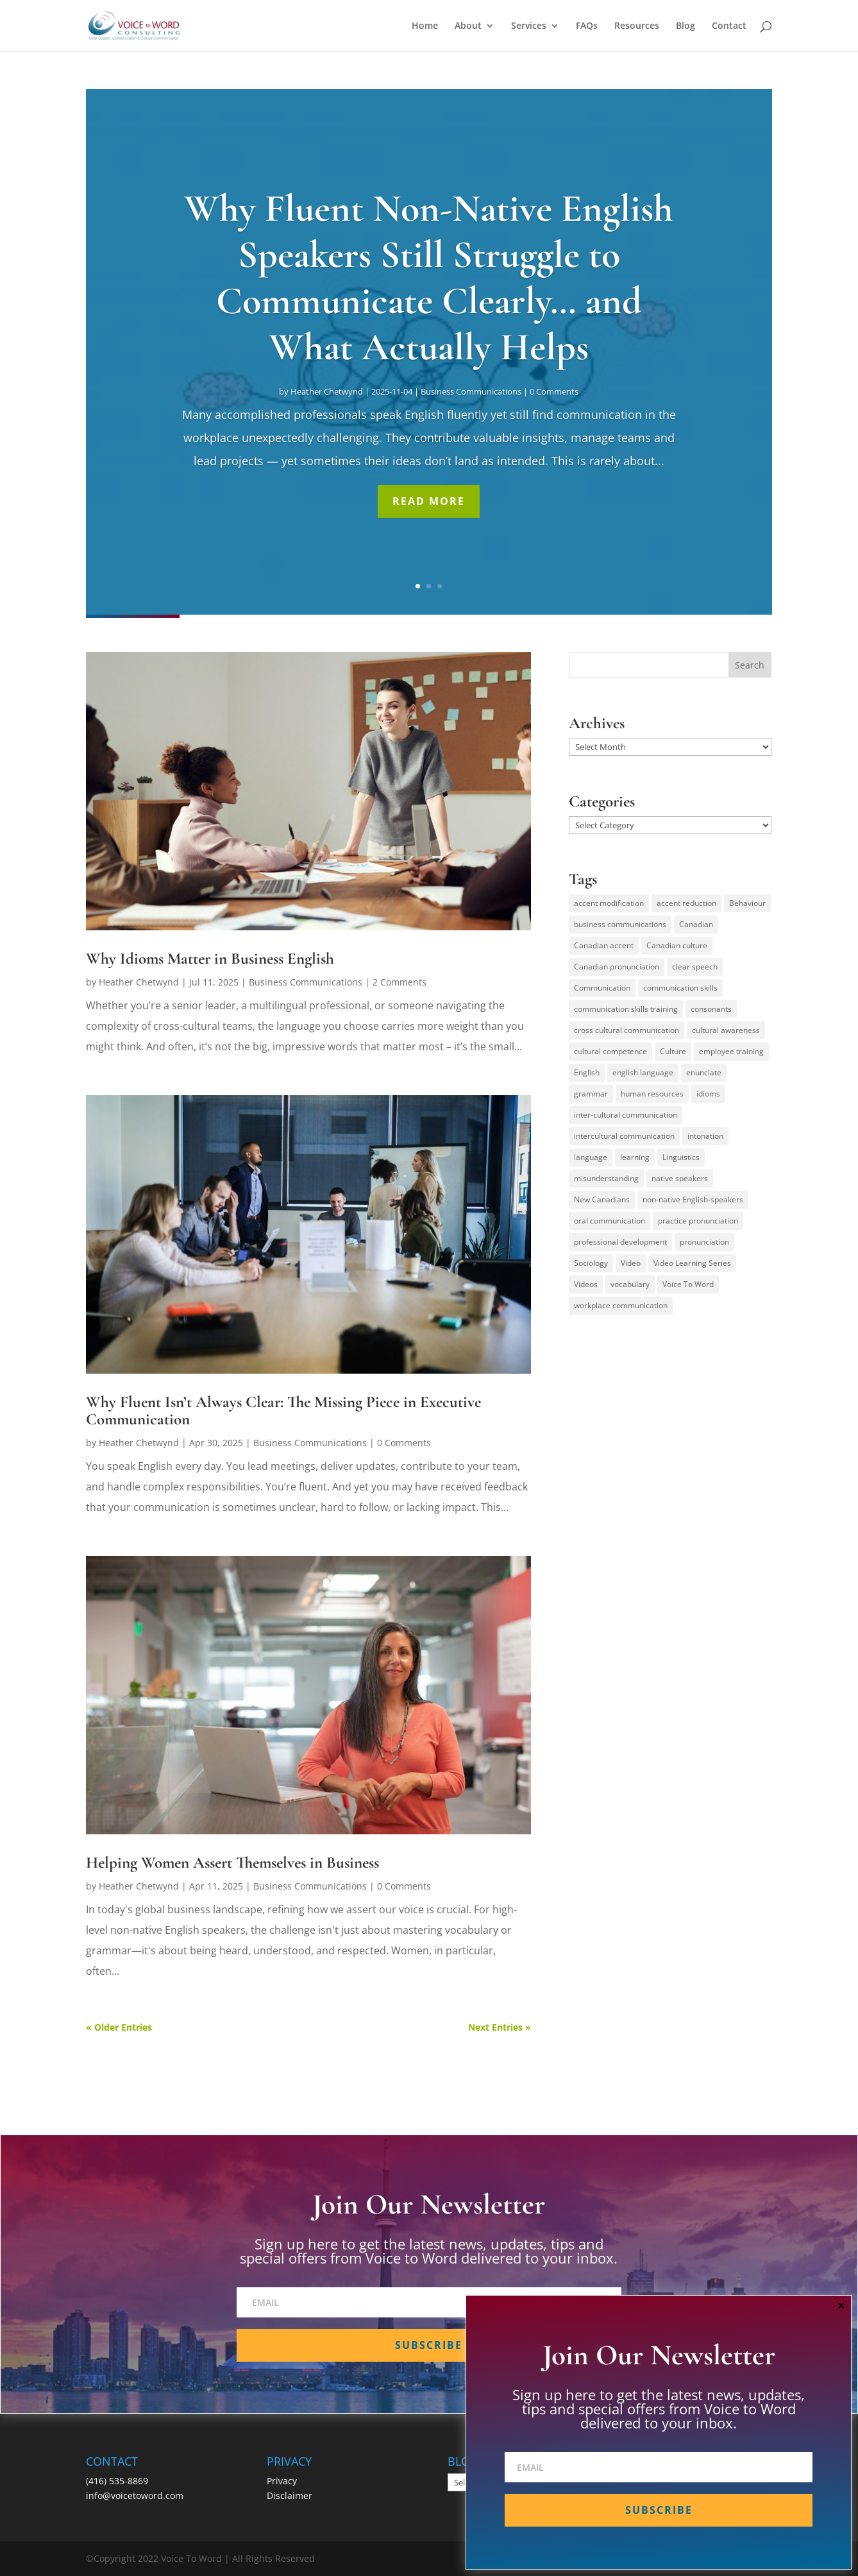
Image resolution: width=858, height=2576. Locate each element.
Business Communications (471, 391)
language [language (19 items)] (590, 1157)
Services (528, 26)
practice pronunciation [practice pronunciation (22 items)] (698, 1220)
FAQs (587, 26)
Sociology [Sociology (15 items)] (591, 1263)
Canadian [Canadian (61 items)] (696, 924)
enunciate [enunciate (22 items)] (703, 1072)
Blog (685, 26)
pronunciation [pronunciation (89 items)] (704, 1241)
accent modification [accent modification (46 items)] (609, 903)
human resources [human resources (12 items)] (652, 1093)
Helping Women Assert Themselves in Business (232, 1862)
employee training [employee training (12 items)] (731, 1051)
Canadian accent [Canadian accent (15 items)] (604, 945)
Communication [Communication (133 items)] (602, 987)
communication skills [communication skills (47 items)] (680, 987)
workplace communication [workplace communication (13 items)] (621, 1305)
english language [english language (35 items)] (642, 1072)
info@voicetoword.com (134, 2495)
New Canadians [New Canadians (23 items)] (602, 1199)
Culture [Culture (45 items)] (673, 1051)
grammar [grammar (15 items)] (591, 1093)
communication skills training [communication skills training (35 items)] (626, 1008)
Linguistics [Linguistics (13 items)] (681, 1157)
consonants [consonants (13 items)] (711, 1008)
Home (425, 26)
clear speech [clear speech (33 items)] (695, 966)
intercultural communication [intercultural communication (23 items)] (624, 1135)
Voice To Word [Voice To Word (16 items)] (688, 1284)
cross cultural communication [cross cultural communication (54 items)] (626, 1030)
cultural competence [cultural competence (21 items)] (610, 1051)
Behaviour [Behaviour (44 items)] (747, 903)
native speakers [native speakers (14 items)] (680, 1178)
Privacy (282, 2481)
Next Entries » (499, 2027)
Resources (636, 26)
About (468, 26)
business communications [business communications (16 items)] (620, 924)
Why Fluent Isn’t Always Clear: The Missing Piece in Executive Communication (283, 1410)
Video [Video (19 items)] (631, 1263)
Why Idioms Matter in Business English (210, 958)
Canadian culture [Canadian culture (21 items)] (676, 945)
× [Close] (841, 2305)
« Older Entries (119, 2027)
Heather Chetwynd (326, 391)
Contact (729, 26)
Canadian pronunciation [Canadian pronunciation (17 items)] (616, 966)
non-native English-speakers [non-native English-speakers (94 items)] (693, 1199)
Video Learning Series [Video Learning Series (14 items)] (692, 1263)
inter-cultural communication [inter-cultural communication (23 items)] (625, 1114)
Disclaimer (289, 2495)
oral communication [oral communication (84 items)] (609, 1220)
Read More (428, 501)
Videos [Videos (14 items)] (586, 1284)
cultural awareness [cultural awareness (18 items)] (726, 1030)
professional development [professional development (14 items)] (620, 1241)
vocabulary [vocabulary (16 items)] (630, 1284)
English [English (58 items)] (587, 1072)
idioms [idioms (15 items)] (708, 1093)
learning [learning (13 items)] (635, 1157)
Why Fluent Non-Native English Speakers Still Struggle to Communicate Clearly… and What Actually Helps (428, 277)
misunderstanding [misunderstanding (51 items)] (606, 1178)
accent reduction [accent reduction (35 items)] (686, 903)
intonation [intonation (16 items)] (705, 1135)
